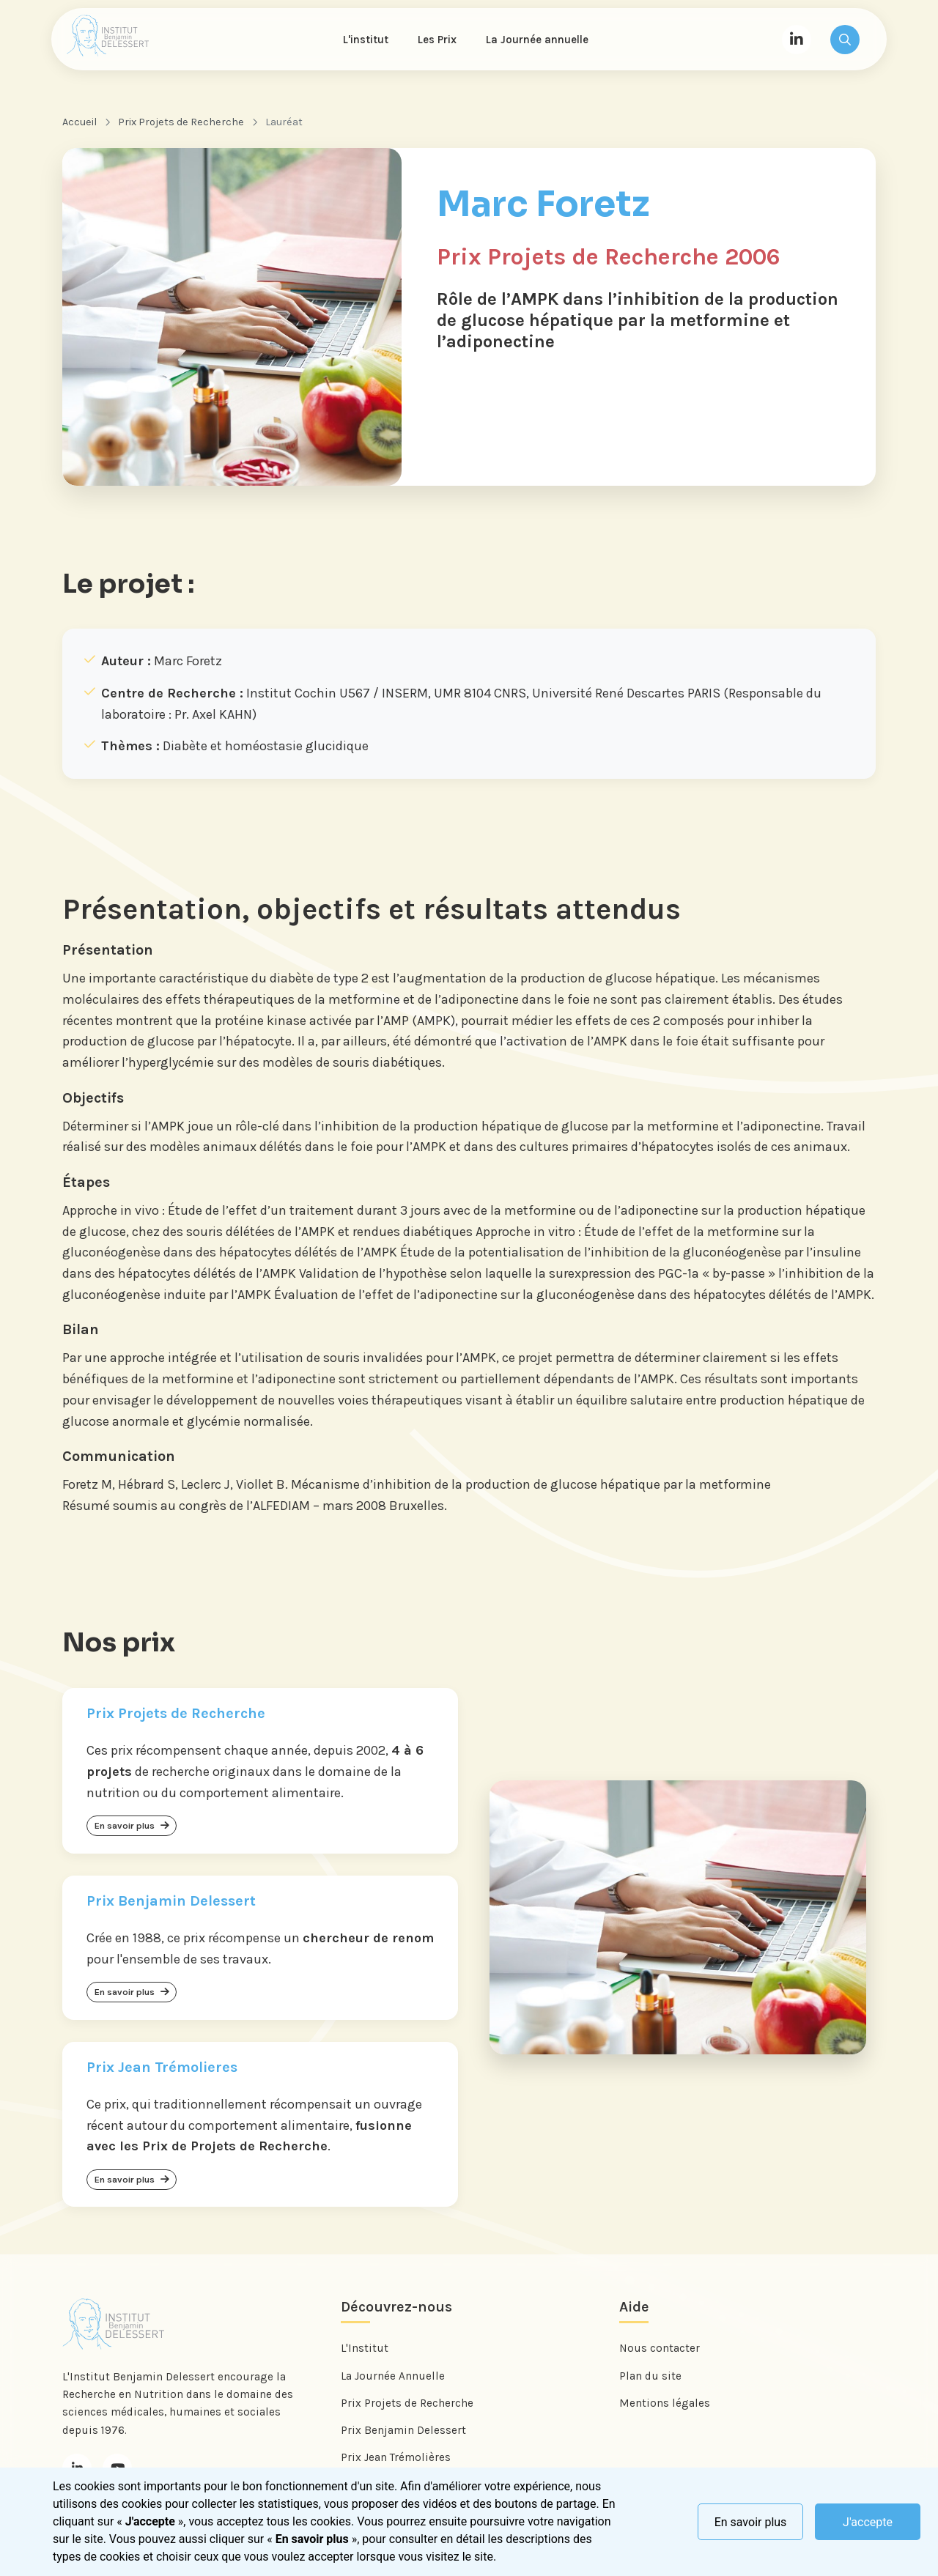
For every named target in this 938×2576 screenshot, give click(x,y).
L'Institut (364, 2359)
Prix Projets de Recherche (181, 125)
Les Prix (439, 41)
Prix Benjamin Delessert (403, 2441)
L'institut (368, 41)
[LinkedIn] (796, 41)
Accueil (79, 125)
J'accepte (868, 2522)
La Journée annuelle (539, 41)
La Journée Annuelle (393, 2387)
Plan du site (650, 2387)
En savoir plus (750, 2522)
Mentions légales (664, 2414)
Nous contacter (659, 2359)
